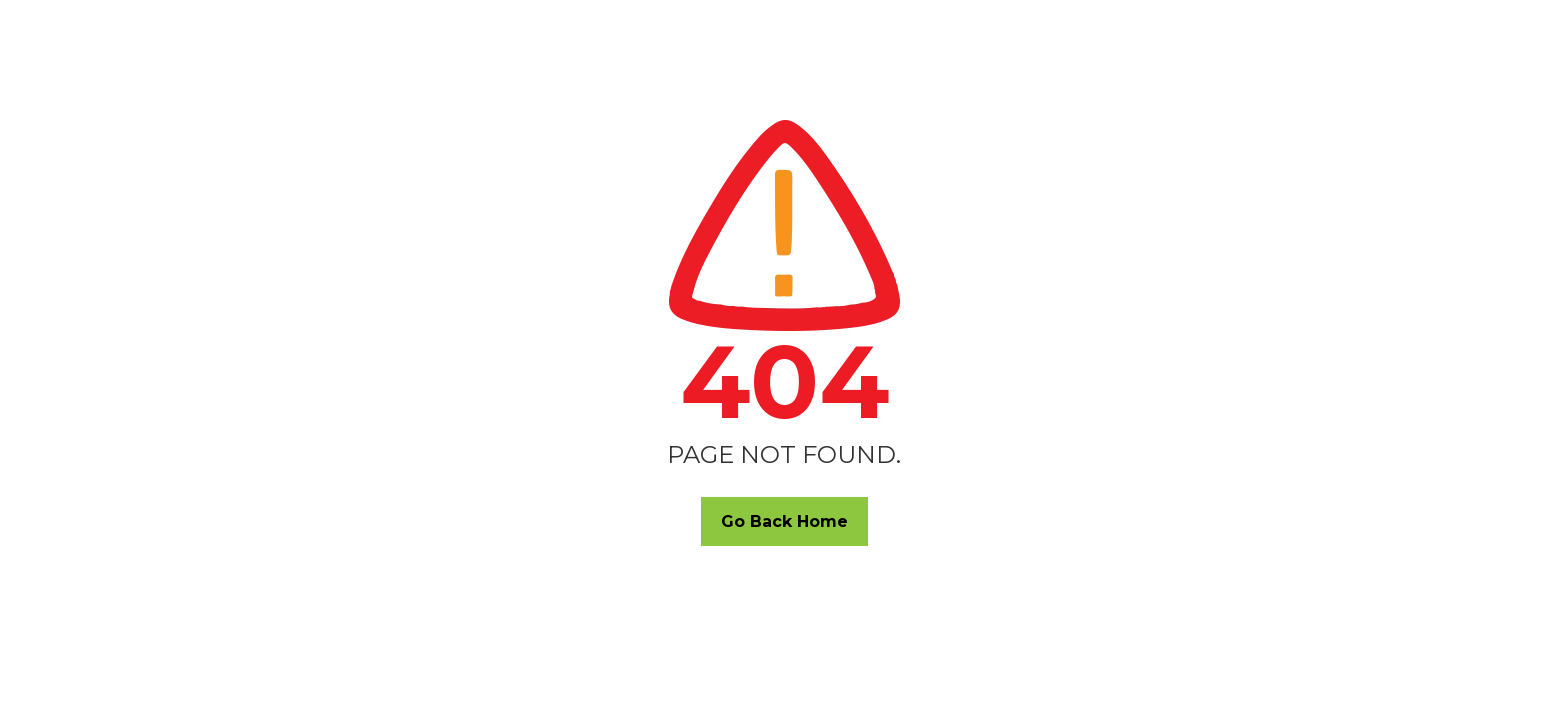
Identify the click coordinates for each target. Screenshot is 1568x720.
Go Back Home (784, 521)
